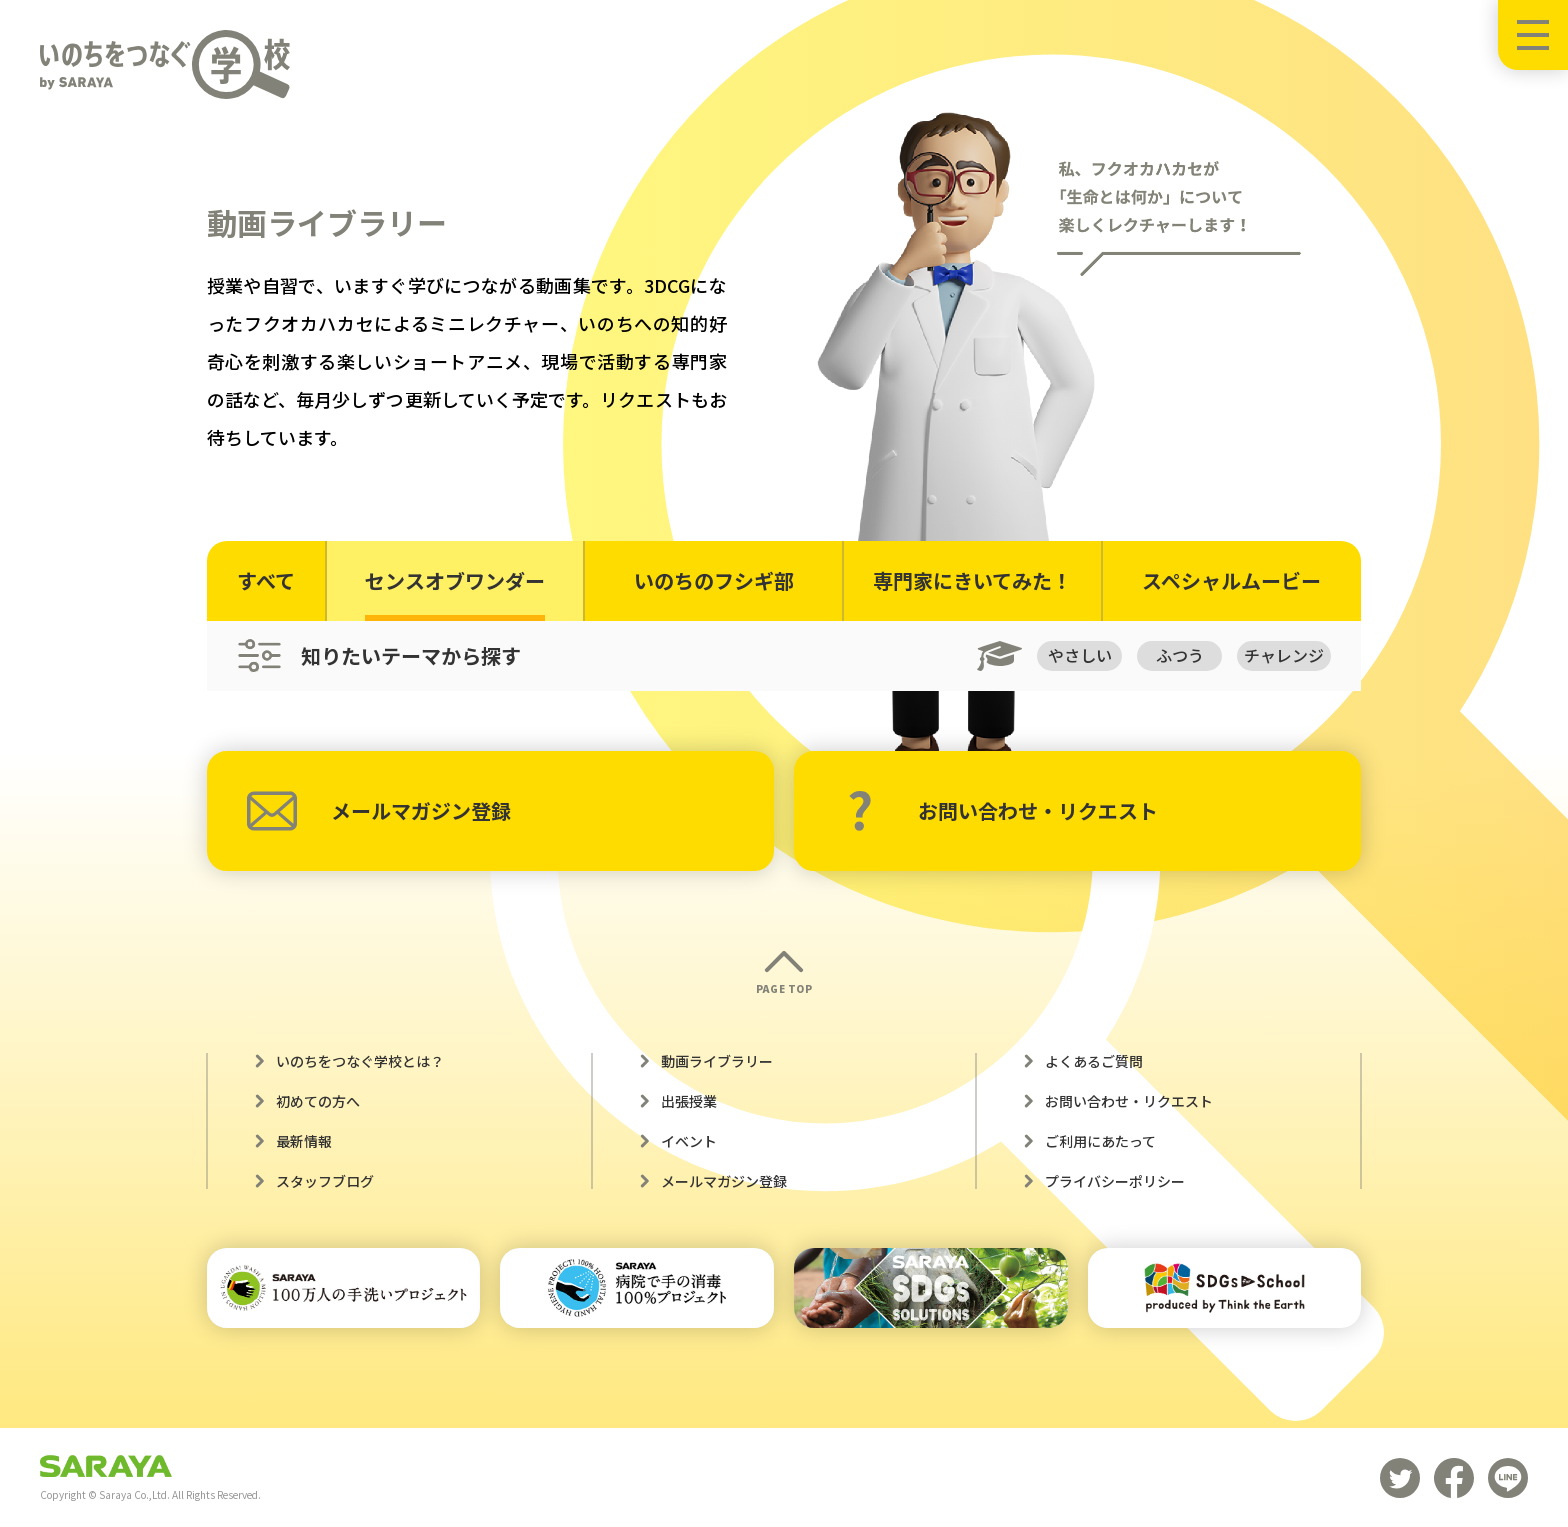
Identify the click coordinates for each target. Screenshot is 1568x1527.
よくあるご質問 (1094, 1061)
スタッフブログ (325, 1181)
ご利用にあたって (1100, 1141)
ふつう (1180, 655)
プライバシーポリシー (1115, 1181)
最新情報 (304, 1141)
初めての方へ (318, 1101)
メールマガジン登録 (379, 811)
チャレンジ (1284, 655)
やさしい (1080, 655)
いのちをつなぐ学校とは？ (360, 1061)
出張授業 (689, 1101)
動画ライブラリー (717, 1061)
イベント (689, 1141)
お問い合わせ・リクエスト (1002, 811)
